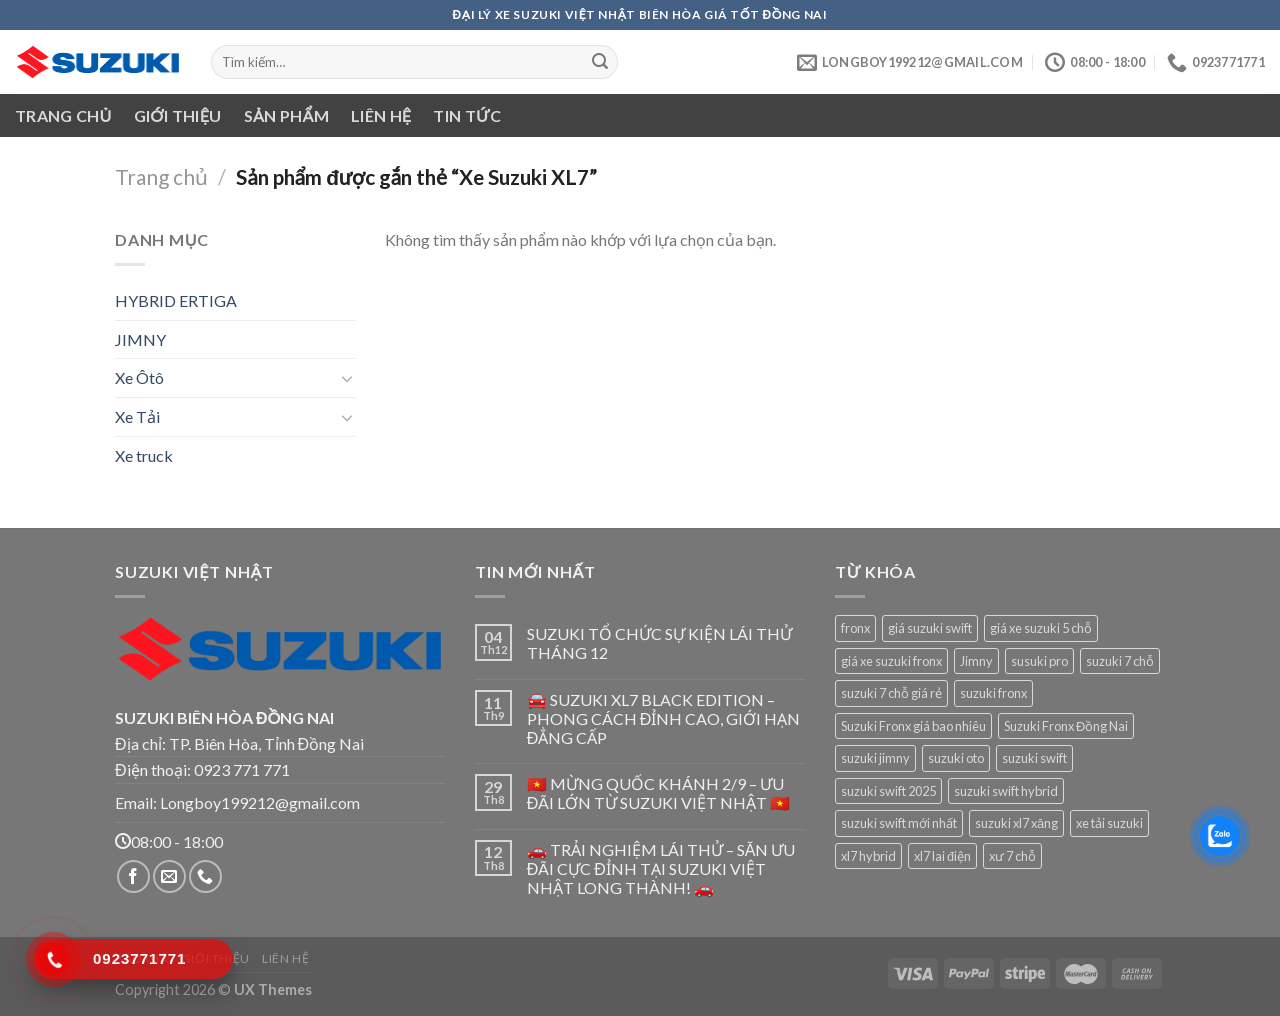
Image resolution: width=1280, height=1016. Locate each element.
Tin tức (467, 115)
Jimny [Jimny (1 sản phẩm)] (976, 661)
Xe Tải (137, 416)
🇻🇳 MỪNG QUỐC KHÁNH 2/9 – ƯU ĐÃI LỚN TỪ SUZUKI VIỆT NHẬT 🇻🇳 (659, 793)
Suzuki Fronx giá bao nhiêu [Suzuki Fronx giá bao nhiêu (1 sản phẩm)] (913, 726)
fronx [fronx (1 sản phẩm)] (855, 628)
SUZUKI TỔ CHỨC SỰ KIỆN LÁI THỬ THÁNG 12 (659, 643)
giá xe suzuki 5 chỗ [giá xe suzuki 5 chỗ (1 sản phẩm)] (1041, 628)
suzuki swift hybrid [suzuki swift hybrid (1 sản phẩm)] (1006, 791)
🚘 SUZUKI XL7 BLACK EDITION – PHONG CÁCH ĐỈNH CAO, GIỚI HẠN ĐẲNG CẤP (664, 718)
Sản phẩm (286, 115)
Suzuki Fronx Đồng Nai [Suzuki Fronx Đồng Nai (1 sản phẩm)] (1066, 726)
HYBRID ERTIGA (176, 300)
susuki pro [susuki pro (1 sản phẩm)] (1039, 661)
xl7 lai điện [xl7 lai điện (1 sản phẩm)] (942, 856)
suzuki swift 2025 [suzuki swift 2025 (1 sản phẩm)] (888, 791)
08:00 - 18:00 (169, 841)
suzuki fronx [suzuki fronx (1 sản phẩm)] (993, 693)
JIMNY (140, 339)
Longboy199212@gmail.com (260, 802)
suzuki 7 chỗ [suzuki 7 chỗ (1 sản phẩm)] (1120, 661)
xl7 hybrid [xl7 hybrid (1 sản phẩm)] (868, 856)
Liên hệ (381, 115)
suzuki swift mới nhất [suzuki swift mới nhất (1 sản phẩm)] (899, 823)
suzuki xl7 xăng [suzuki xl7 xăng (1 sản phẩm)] (1016, 823)
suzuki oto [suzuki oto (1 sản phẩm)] (956, 758)
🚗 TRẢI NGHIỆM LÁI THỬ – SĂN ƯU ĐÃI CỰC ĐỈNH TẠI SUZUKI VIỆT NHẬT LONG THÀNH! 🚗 (661, 868)
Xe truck (144, 455)
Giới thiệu (178, 115)
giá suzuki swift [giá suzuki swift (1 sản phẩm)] (930, 628)
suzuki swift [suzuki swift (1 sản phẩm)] (1034, 758)
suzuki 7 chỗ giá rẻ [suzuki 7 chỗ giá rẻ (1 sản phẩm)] (891, 693)
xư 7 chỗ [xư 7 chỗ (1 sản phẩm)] (1012, 856)
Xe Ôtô (139, 377)
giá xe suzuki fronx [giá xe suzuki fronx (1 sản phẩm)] (891, 661)
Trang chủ (63, 115)
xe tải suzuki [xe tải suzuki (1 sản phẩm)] (1109, 823)
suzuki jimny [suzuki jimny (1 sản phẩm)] (875, 758)
